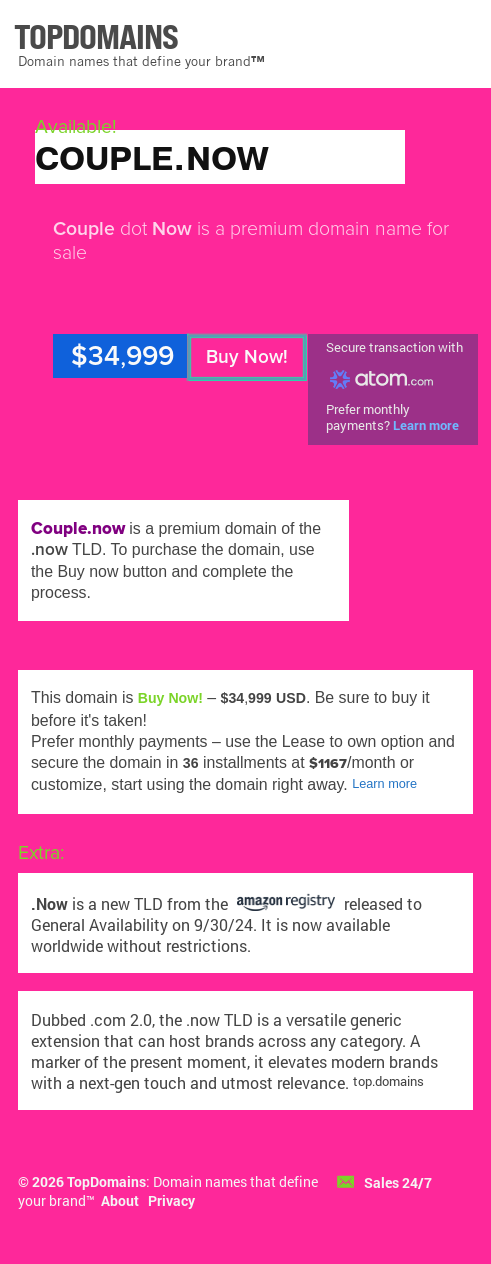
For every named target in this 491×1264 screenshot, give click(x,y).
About (120, 1200)
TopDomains (106, 1181)
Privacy (171, 1200)
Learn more (426, 425)
